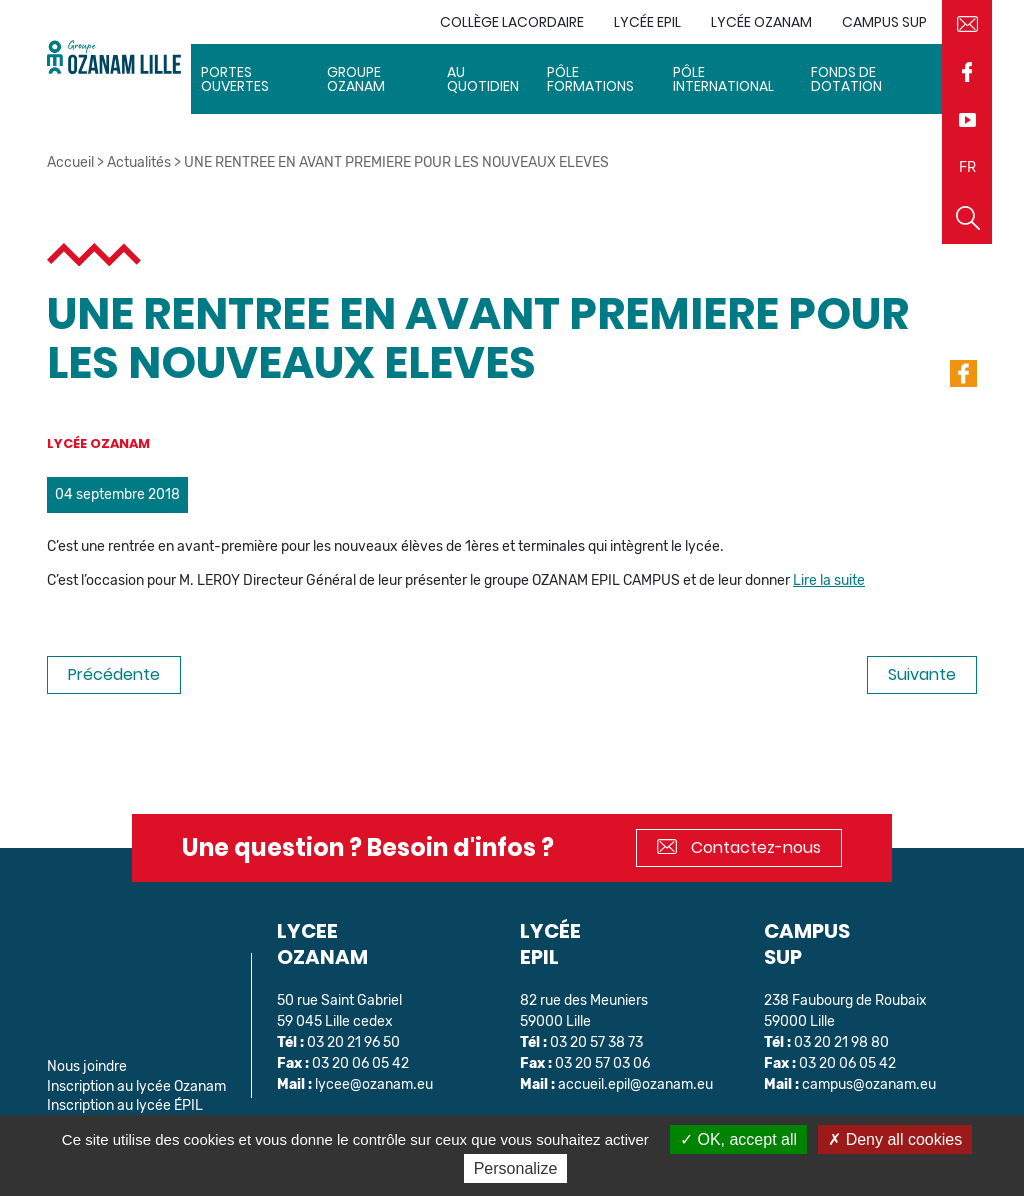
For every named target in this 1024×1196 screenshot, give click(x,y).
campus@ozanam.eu (869, 1084)
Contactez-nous (739, 847)
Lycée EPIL (647, 22)
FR (967, 167)
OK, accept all (738, 1139)
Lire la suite (829, 580)
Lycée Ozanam (761, 22)
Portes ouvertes (235, 79)
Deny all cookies (895, 1139)
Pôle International (723, 79)
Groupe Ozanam (356, 79)
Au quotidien (483, 79)
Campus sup (884, 22)
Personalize (516, 1168)
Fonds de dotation (846, 79)
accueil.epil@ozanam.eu (635, 1084)
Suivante (922, 674)
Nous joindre (87, 1066)
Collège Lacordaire (512, 22)
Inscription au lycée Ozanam (136, 1086)
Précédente (114, 674)
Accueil (70, 162)
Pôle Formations (590, 79)
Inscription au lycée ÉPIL (125, 1105)
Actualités (139, 162)
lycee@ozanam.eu (374, 1084)
